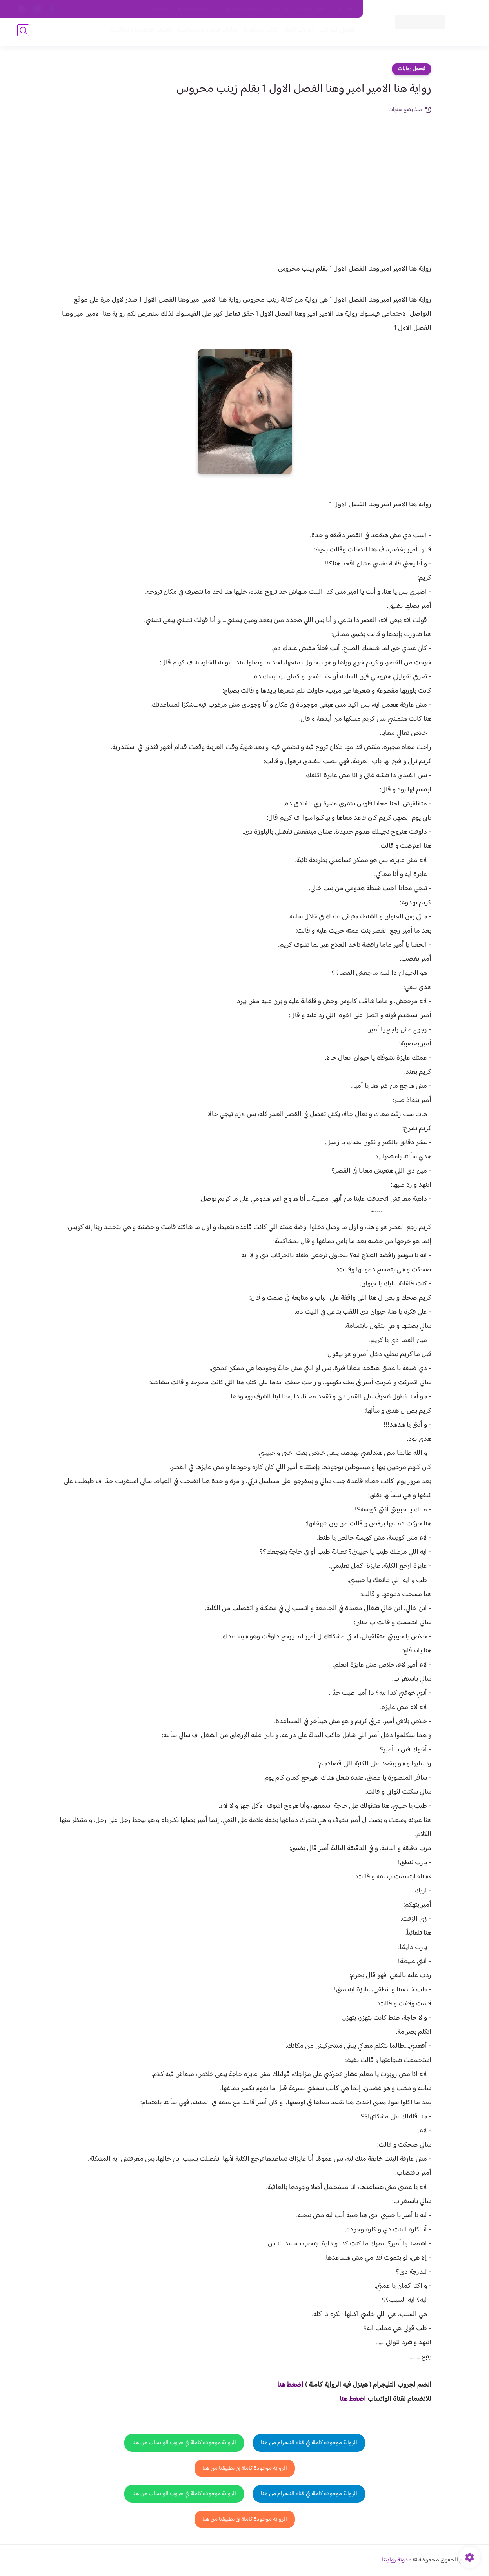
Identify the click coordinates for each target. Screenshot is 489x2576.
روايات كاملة (297, 32)
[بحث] (23, 32)
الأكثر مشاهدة (259, 32)
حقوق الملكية (312, 9)
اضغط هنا (353, 2399)
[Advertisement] (244, 173)
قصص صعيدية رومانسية (139, 32)
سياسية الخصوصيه (197, 9)
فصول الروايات (336, 32)
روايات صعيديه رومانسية (206, 32)
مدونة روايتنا (397, 2560)
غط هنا (286, 2385)
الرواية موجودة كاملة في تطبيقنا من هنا (244, 2468)
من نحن (280, 9)
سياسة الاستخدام (244, 9)
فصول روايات (411, 69)
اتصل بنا (345, 9)
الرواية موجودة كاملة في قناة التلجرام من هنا (309, 2443)
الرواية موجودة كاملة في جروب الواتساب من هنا (184, 2443)
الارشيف (159, 9)
